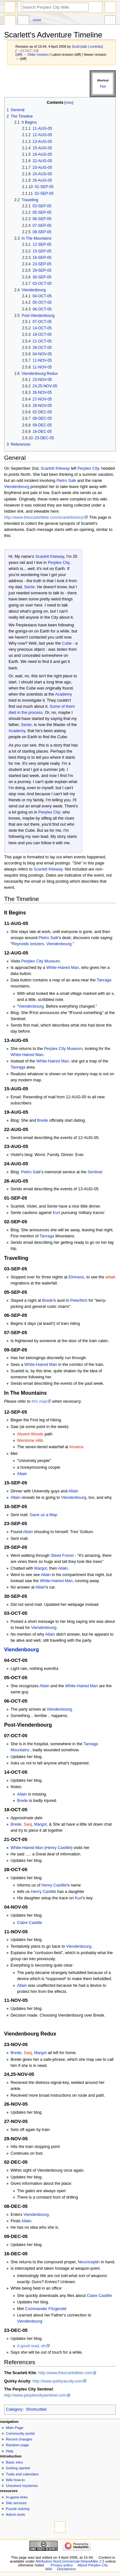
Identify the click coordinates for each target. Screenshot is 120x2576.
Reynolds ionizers (28, 944)
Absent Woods (30, 1434)
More (37, 20)
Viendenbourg (16, 486)
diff (19, 54)
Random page (17, 2445)
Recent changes (19, 2439)
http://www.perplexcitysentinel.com (35, 2395)
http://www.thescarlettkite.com (65, 2373)
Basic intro (14, 2462)
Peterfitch (79, 1300)
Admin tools (15, 2514)
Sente (29, 587)
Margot (40, 1568)
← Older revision (35, 54)
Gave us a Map (43, 1515)
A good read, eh (31, 2346)
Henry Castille (58, 1847)
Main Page (14, 2428)
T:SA (103, 86)
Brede (42, 1120)
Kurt (56, 1212)
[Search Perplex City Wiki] (55, 7)
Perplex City (88, 468)
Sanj (28, 1824)
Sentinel (95, 1172)
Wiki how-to (15, 2480)
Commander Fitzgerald (45, 2309)
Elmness (76, 1277)
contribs (95, 46)
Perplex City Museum (40, 961)
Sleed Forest (62, 1555)
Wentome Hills (30, 1440)
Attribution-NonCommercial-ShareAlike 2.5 (70, 2561)
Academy (63, 694)
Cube (67, 643)
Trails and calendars (22, 2474)
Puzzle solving (17, 2509)
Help (9, 2451)
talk (84, 46)
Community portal (20, 2433)
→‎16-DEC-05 (27, 51)
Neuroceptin (89, 2262)
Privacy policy (62, 2565)
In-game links (17, 2497)
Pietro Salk (66, 480)
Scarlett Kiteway (55, 468)
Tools (110, 21)
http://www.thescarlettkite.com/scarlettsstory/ (44, 517)
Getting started (18, 2468)
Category (14, 2409)
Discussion (23, 21)
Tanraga (104, 980)
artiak (110, 1277)
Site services (16, 2503)
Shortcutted (36, 2409)
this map (39, 1401)
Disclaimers (66, 2569)
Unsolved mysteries (22, 2486)
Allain (22, 1474)
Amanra (76, 1447)
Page (9, 21)
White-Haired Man (62, 967)
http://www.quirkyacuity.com (58, 2381)
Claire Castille (29, 1922)
